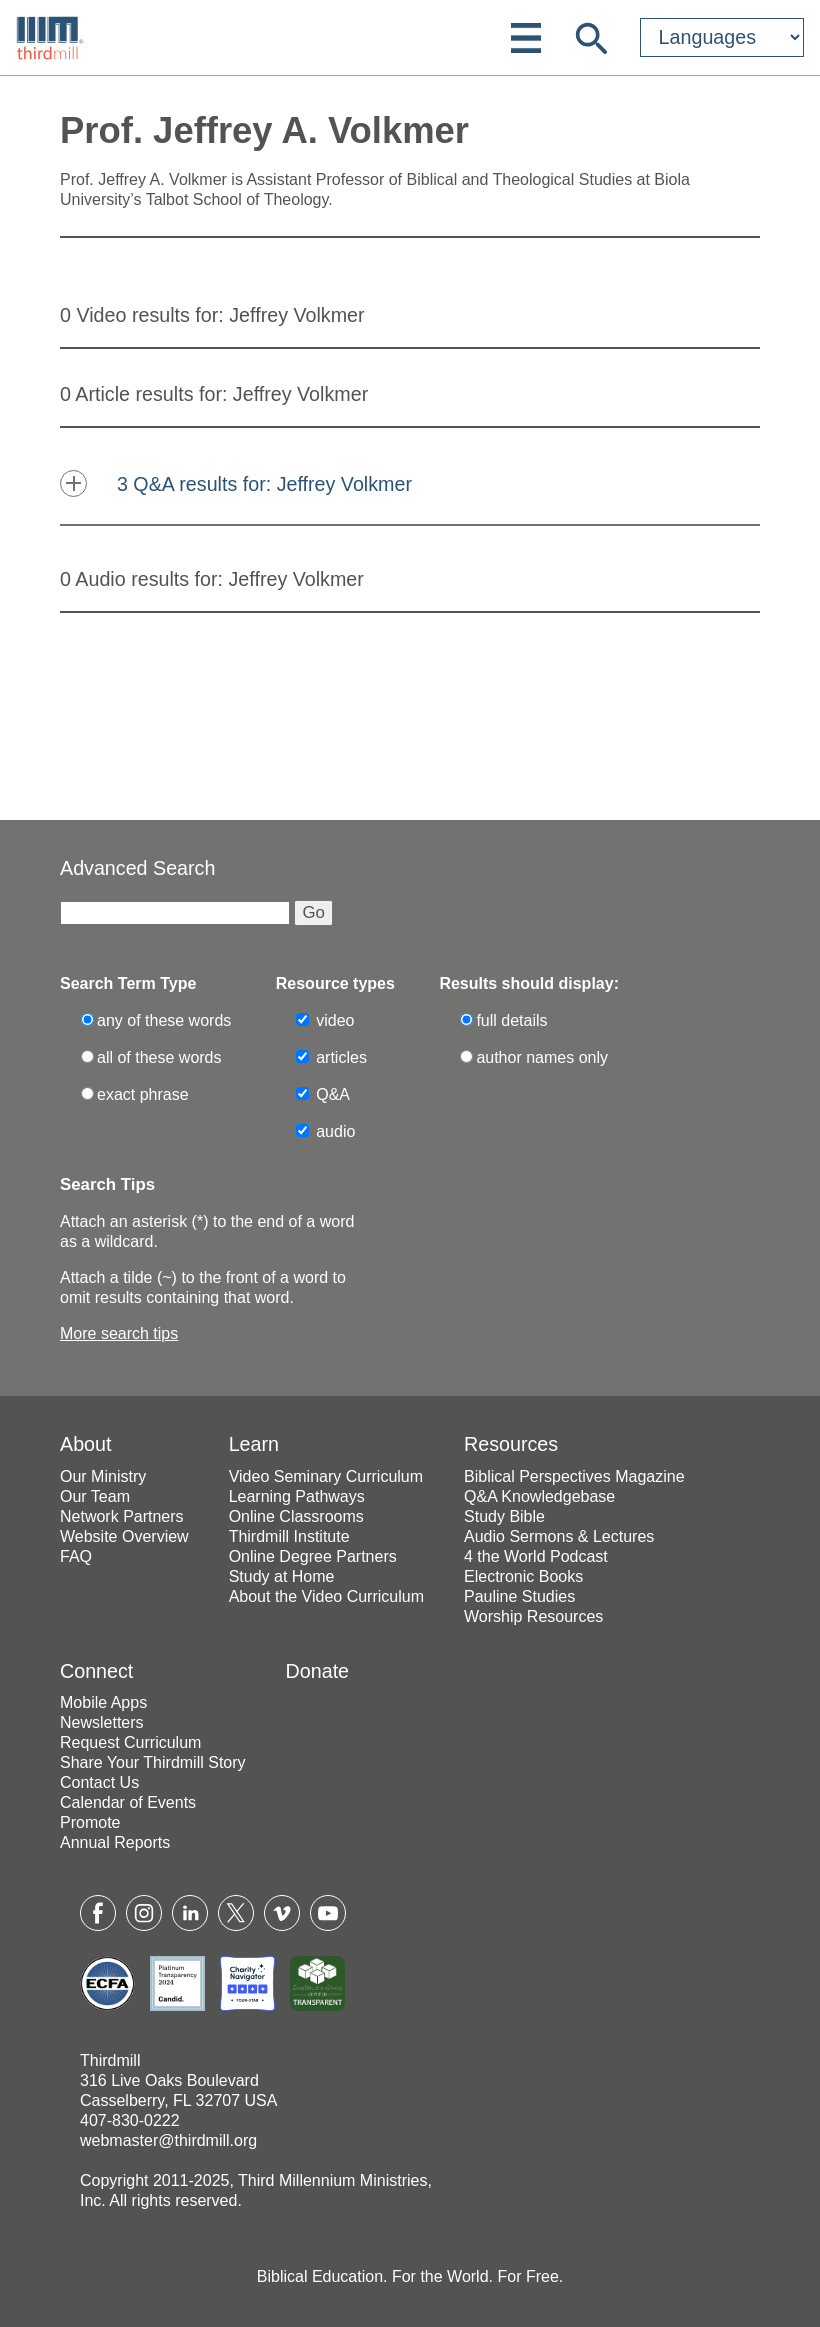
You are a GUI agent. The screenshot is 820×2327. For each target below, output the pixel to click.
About (85, 1444)
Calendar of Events (128, 1802)
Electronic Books (523, 1576)
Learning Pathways (297, 1496)
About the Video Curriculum (326, 1596)
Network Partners (122, 1516)
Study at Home (282, 1576)
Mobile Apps (103, 1702)
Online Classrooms (296, 1516)
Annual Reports (115, 1842)
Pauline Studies (519, 1596)
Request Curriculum (130, 1742)
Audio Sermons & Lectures (559, 1536)
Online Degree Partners (313, 1556)
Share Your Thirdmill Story (153, 1762)
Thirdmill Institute (289, 1536)
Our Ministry (103, 1476)
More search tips (119, 1333)
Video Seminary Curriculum (326, 1476)
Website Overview (124, 1536)
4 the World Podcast (536, 1556)
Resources (511, 1444)
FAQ (76, 1556)
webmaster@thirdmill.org (168, 2140)
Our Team (95, 1496)
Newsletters (102, 1722)
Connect (96, 1671)
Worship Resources (533, 1616)
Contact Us (99, 1782)
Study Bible (504, 1516)
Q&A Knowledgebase (539, 1496)
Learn (254, 1444)
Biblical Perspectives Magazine (574, 1476)
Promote (90, 1822)
